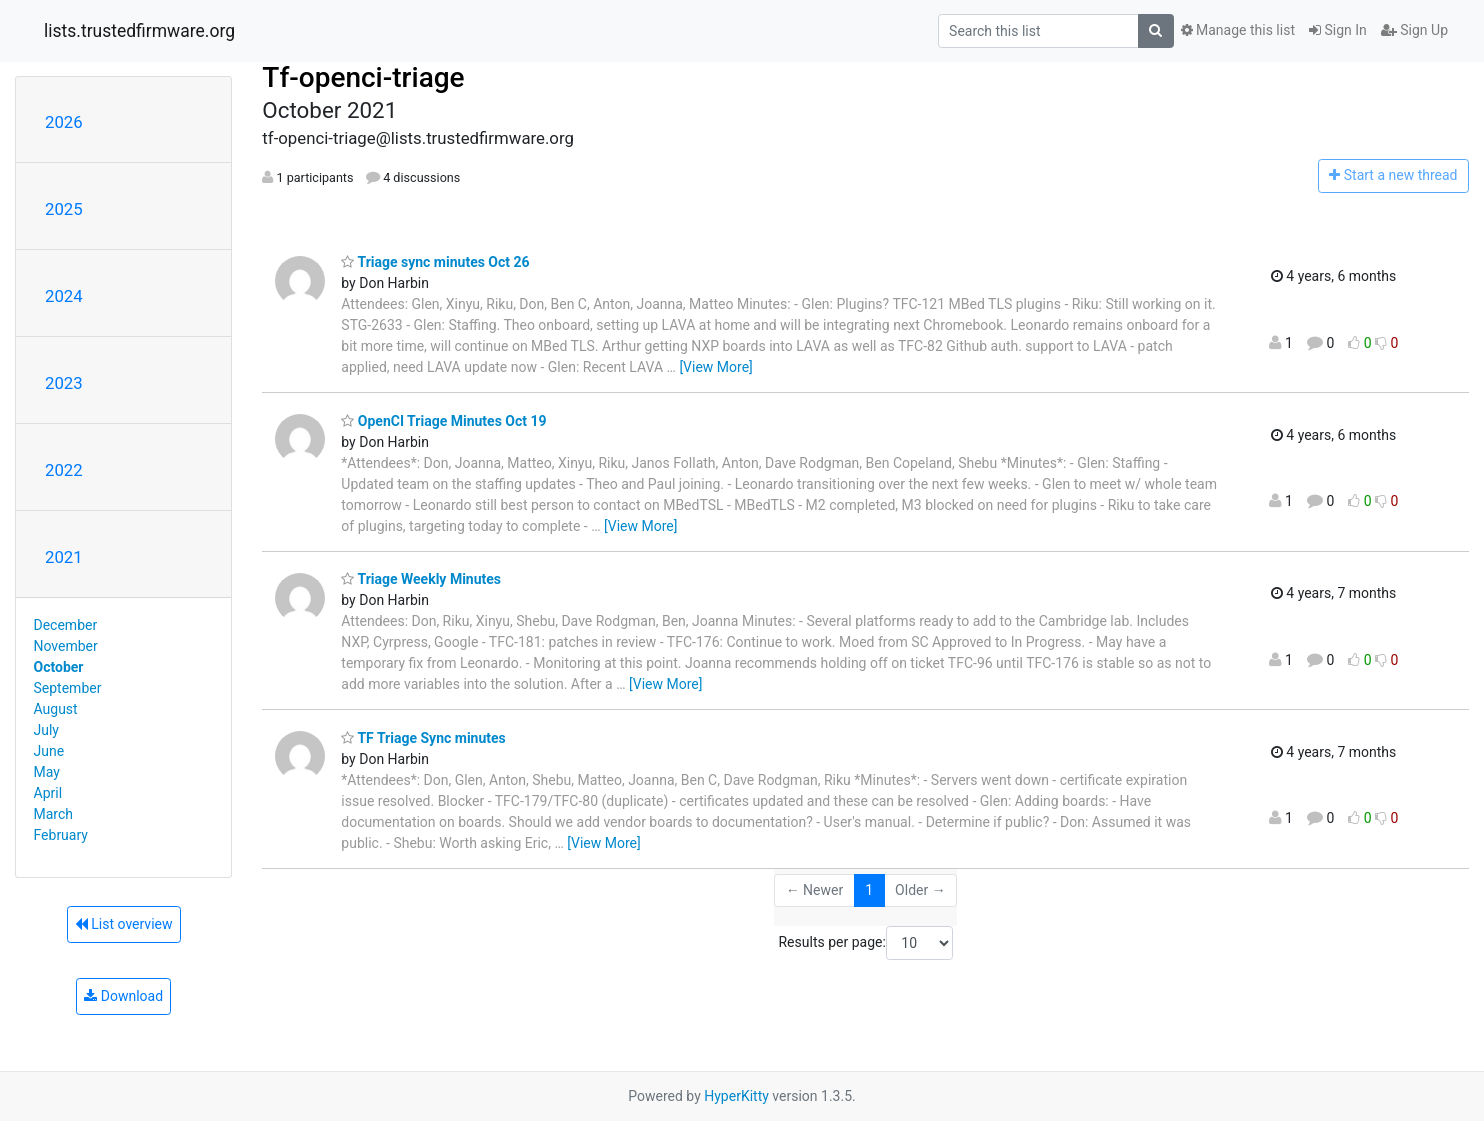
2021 (64, 557)
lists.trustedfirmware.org (139, 31)
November (66, 646)
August (56, 709)
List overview (124, 924)
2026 (64, 122)
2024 (64, 296)
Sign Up (1414, 30)
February (61, 835)
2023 (64, 383)
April (48, 793)
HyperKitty (736, 1096)
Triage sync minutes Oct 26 (435, 262)
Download (123, 996)
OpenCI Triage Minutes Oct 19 (443, 421)
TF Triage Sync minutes (423, 738)
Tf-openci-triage (363, 77)
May (47, 772)
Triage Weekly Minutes (421, 579)
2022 (64, 470)
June (49, 751)
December (66, 625)
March (54, 814)
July (46, 730)
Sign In (1338, 30)
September (68, 688)
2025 (64, 209)
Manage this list (1238, 30)
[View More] (715, 367)
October (59, 667)
